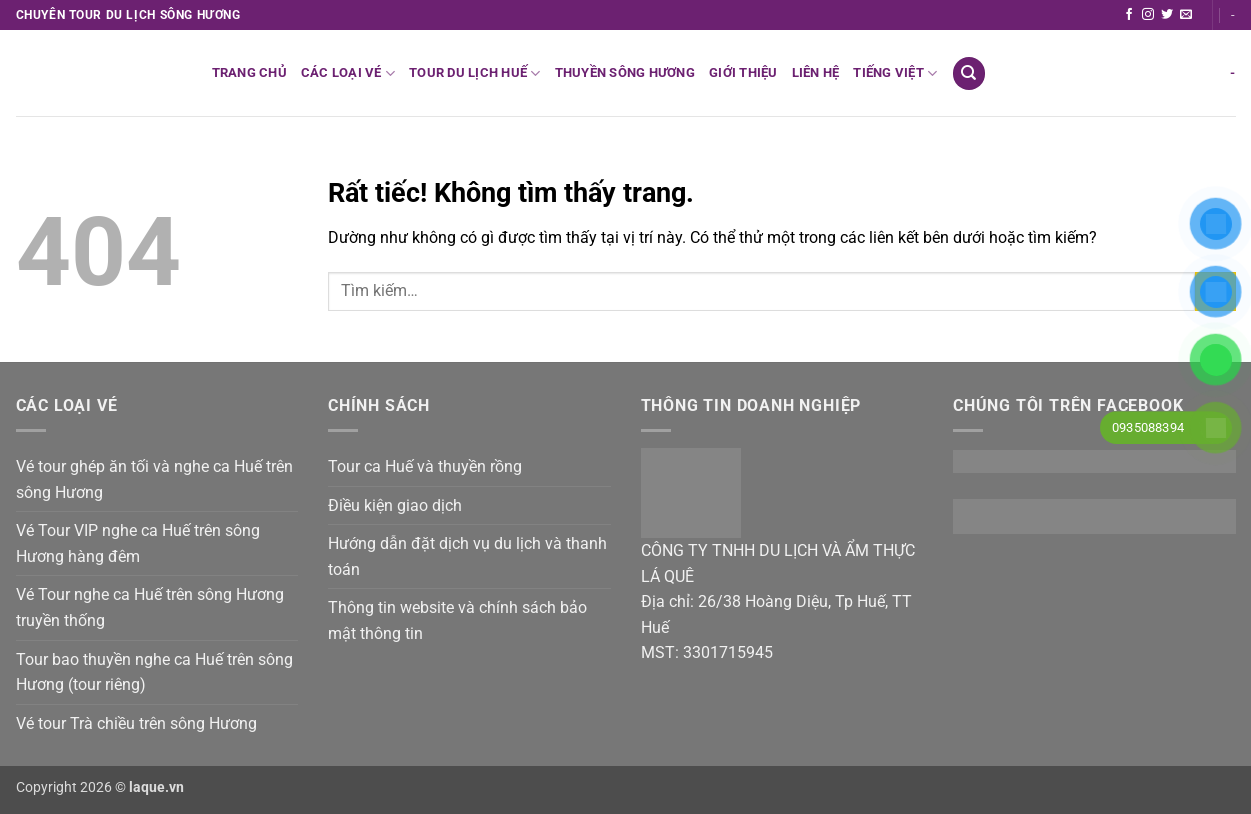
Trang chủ (249, 72)
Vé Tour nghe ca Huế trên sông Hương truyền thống (150, 607)
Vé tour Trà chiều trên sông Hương (136, 723)
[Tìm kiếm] (969, 73)
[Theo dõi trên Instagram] (1148, 15)
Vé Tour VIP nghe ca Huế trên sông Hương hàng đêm (138, 543)
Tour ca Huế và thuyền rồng (425, 466)
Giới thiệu (743, 72)
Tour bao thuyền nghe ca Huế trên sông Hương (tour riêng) (154, 672)
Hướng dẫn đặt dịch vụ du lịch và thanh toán (467, 556)
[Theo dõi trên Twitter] (1167, 15)
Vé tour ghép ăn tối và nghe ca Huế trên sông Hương (154, 479)
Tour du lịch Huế (475, 73)
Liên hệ (816, 72)
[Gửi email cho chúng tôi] (1186, 15)
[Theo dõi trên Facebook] (1129, 15)
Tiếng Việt (895, 73)
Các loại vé (348, 73)
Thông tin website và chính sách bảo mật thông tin (457, 620)
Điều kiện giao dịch (395, 505)
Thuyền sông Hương (625, 72)
